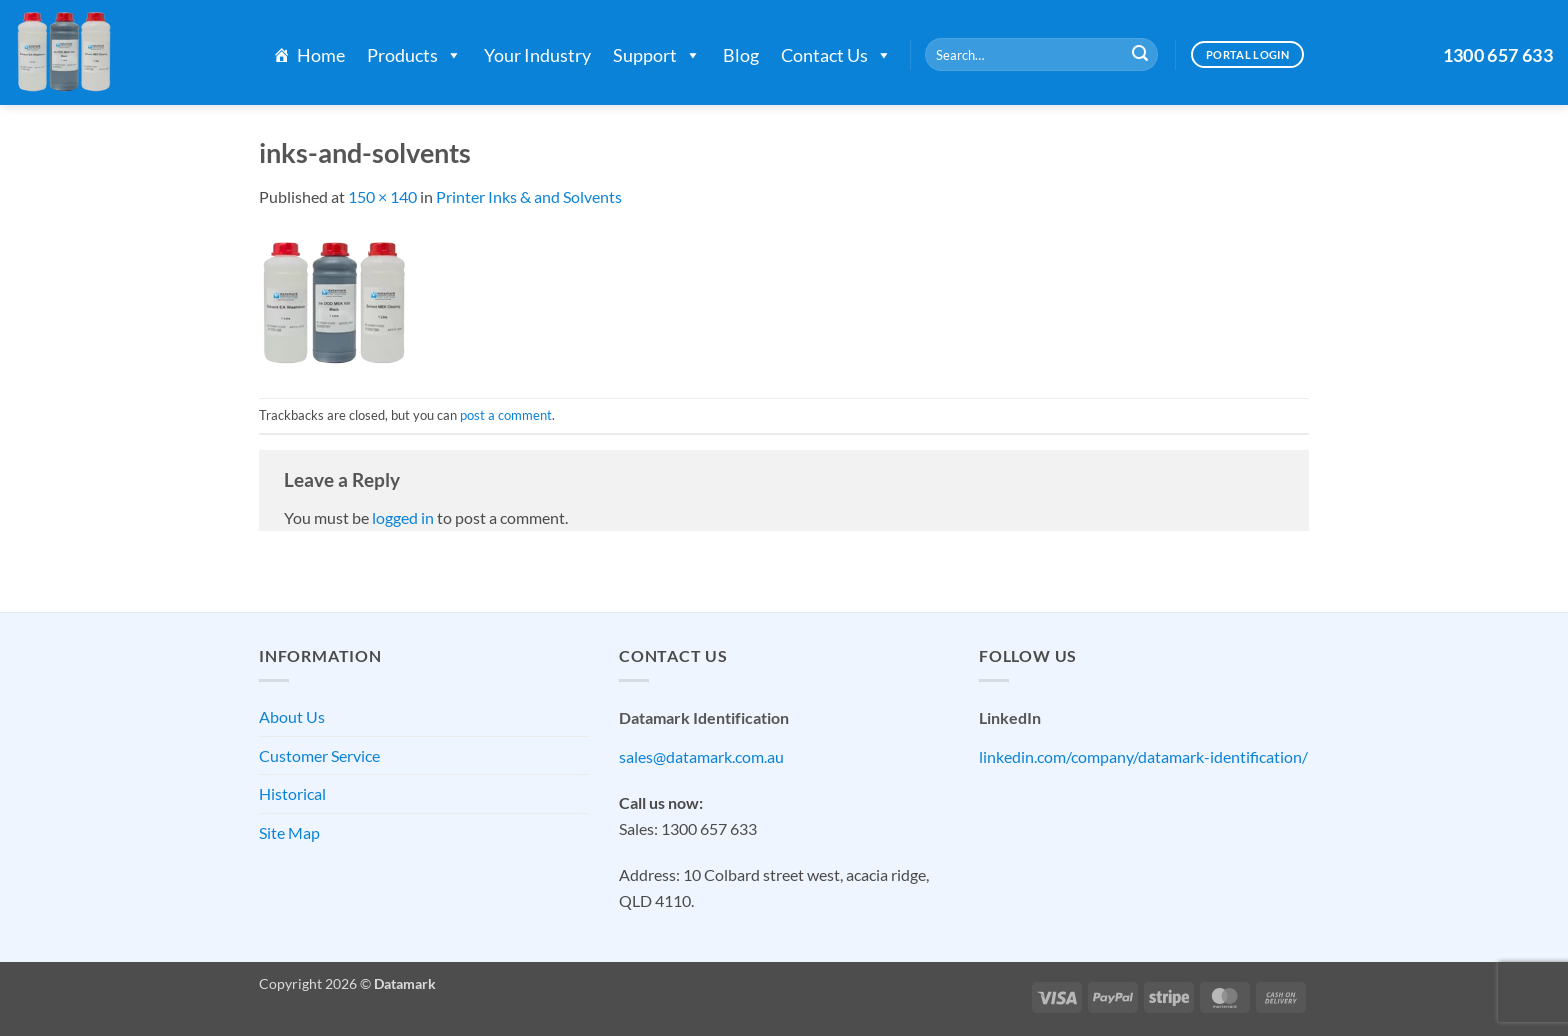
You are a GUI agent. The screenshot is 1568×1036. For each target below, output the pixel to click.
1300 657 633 (1498, 55)
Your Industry (537, 55)
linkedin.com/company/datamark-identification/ (1143, 756)
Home (321, 55)
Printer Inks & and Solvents (529, 196)
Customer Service (319, 755)
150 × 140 (382, 196)
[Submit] (1140, 55)
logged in (403, 517)
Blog (741, 55)
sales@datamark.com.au (701, 756)
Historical (292, 793)
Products (414, 55)
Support (657, 55)
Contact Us (836, 55)
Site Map (289, 832)
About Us (292, 716)
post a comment (506, 415)
